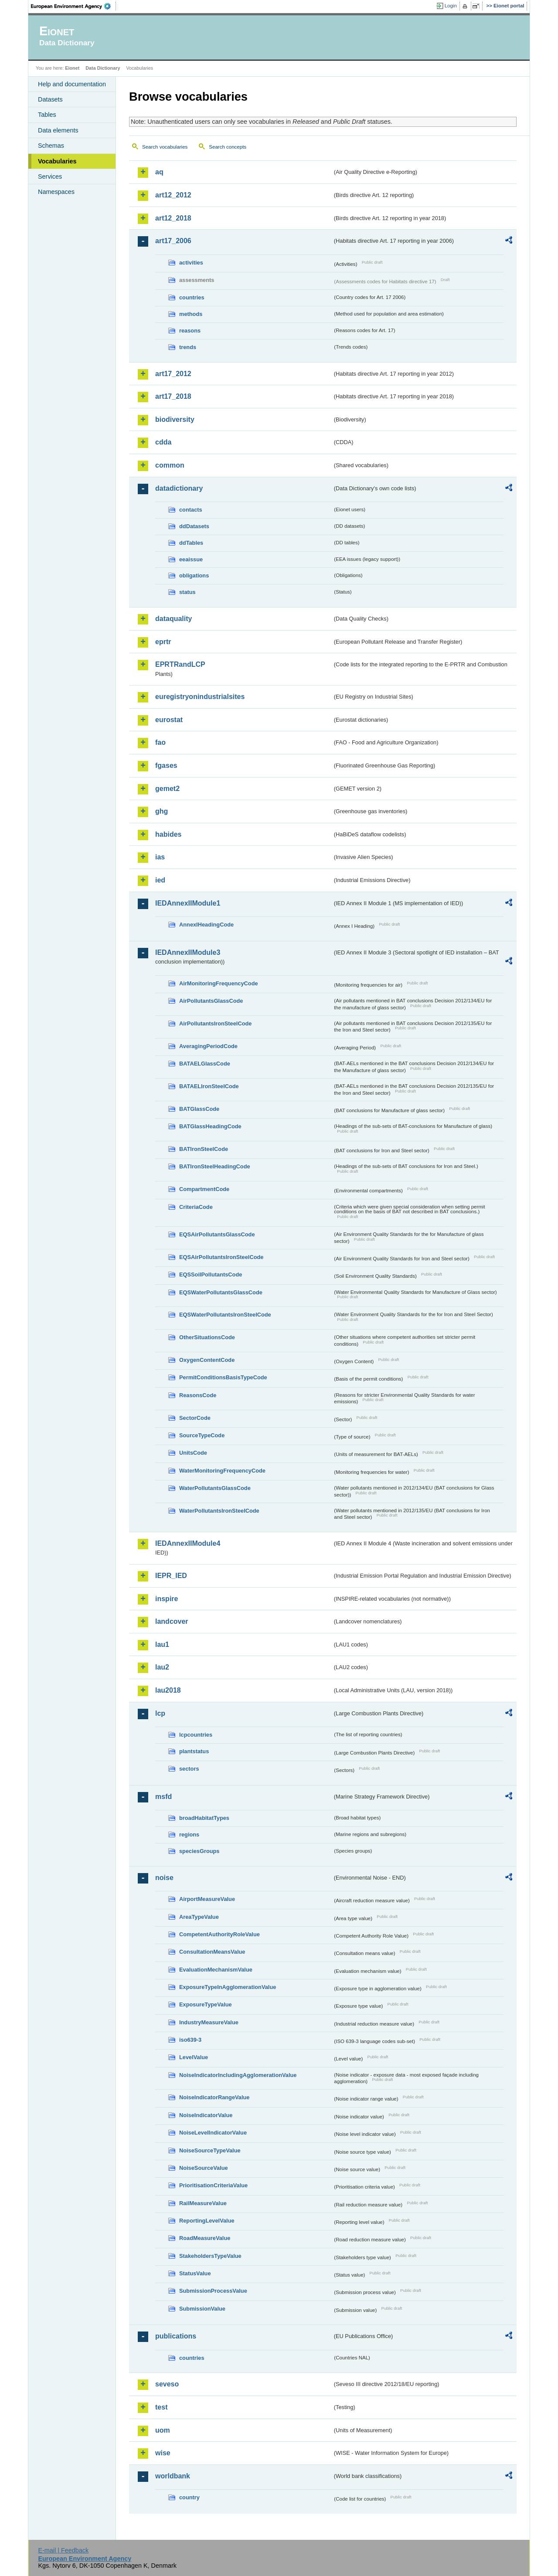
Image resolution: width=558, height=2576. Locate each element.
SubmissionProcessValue (213, 2291)
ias (160, 857)
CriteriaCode (196, 1207)
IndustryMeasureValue (208, 2022)
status (187, 592)
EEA (73, 6)
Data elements (58, 130)
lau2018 (168, 1690)
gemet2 (167, 788)
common (169, 465)
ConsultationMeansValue (212, 1951)
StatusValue (195, 2273)
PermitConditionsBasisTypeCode (223, 1377)
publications (175, 2336)
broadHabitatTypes (204, 1818)
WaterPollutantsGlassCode (215, 1488)
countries (191, 297)
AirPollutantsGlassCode (211, 1001)
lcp (160, 1713)
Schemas (51, 145)
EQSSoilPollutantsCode (210, 1274)
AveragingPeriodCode (208, 1046)
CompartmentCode (204, 1189)
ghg (161, 811)
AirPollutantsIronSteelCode (215, 1023)
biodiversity (174, 419)
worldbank (172, 2476)
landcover (171, 1621)
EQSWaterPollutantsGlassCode (220, 1292)
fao (160, 742)
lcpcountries (195, 1734)
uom (162, 2430)
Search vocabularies (164, 146)
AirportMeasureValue (207, 1899)
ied (160, 880)
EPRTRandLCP (180, 664)
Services (50, 176)
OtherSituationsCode (207, 1337)
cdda (163, 442)
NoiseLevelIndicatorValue (213, 2132)
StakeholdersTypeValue (210, 2256)
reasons (190, 330)
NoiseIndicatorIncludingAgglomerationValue (237, 2075)
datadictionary (179, 488)
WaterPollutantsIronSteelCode (219, 1510)
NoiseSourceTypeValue (210, 2150)
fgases (166, 765)
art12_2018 (173, 218)
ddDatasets (194, 526)
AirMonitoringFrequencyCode (218, 983)
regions (189, 1834)
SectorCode (195, 1418)
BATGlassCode (199, 1109)
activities (191, 262)
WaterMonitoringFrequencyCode (222, 1470)
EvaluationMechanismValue (215, 1969)
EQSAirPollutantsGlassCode (217, 1234)
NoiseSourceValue (203, 2168)
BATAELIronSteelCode (209, 1086)
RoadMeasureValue (204, 2238)
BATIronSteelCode (203, 1149)
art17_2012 (173, 373)
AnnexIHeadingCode (206, 924)
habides (168, 834)
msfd (163, 1796)
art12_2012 (173, 195)
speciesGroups (199, 1851)
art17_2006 (173, 240)
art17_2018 (173, 396)
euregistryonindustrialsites (200, 696)
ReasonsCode (197, 1395)
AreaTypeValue (199, 1917)
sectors (189, 1768)
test (161, 2407)
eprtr (163, 641)
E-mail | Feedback (63, 2550)
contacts (190, 509)
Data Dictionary (102, 68)
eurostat (169, 719)
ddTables (191, 543)
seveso (167, 2384)
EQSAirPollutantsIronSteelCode (221, 1257)
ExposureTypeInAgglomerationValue (227, 1987)
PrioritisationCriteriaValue (213, 2185)
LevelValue (193, 2057)
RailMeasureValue (203, 2203)
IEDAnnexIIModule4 (187, 1543)
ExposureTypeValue (205, 2004)
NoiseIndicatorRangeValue (214, 2097)
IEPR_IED (171, 1575)
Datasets (50, 99)
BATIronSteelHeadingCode (214, 1166)
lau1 (162, 1644)
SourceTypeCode (202, 1435)
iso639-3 (190, 2039)
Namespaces (56, 191)
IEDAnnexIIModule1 (187, 903)
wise (162, 2453)
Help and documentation (72, 84)
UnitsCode (193, 1452)
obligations (194, 575)
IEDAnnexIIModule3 (187, 952)
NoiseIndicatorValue (205, 2115)
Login (451, 5)
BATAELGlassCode (204, 1063)
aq (159, 172)
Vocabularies (57, 161)
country (189, 2497)
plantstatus (194, 1751)
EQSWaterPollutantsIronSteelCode (225, 1314)
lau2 (162, 1667)
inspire (166, 1598)
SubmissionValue (202, 2308)
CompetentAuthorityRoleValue (219, 1934)
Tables (47, 114)
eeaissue (191, 559)
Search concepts (227, 146)
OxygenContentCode (207, 1360)
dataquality (173, 618)
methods (190, 314)
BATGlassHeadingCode (210, 1126)
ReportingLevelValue (207, 2220)
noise (164, 1877)
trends (187, 347)
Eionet (72, 68)
